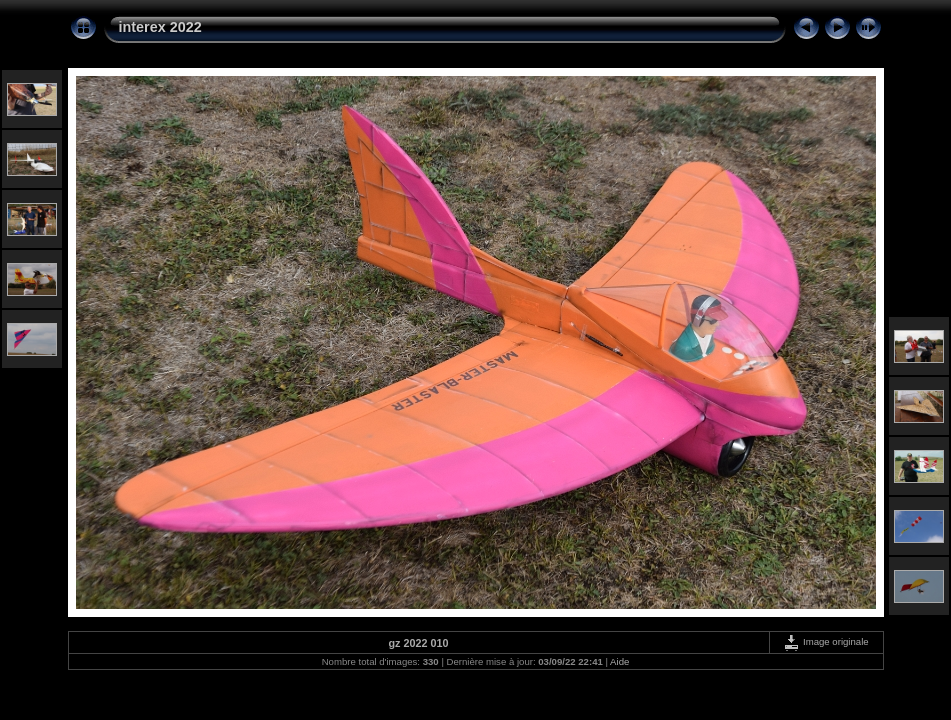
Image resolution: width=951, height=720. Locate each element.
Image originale (825, 641)
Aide (619, 661)
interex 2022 (160, 27)
